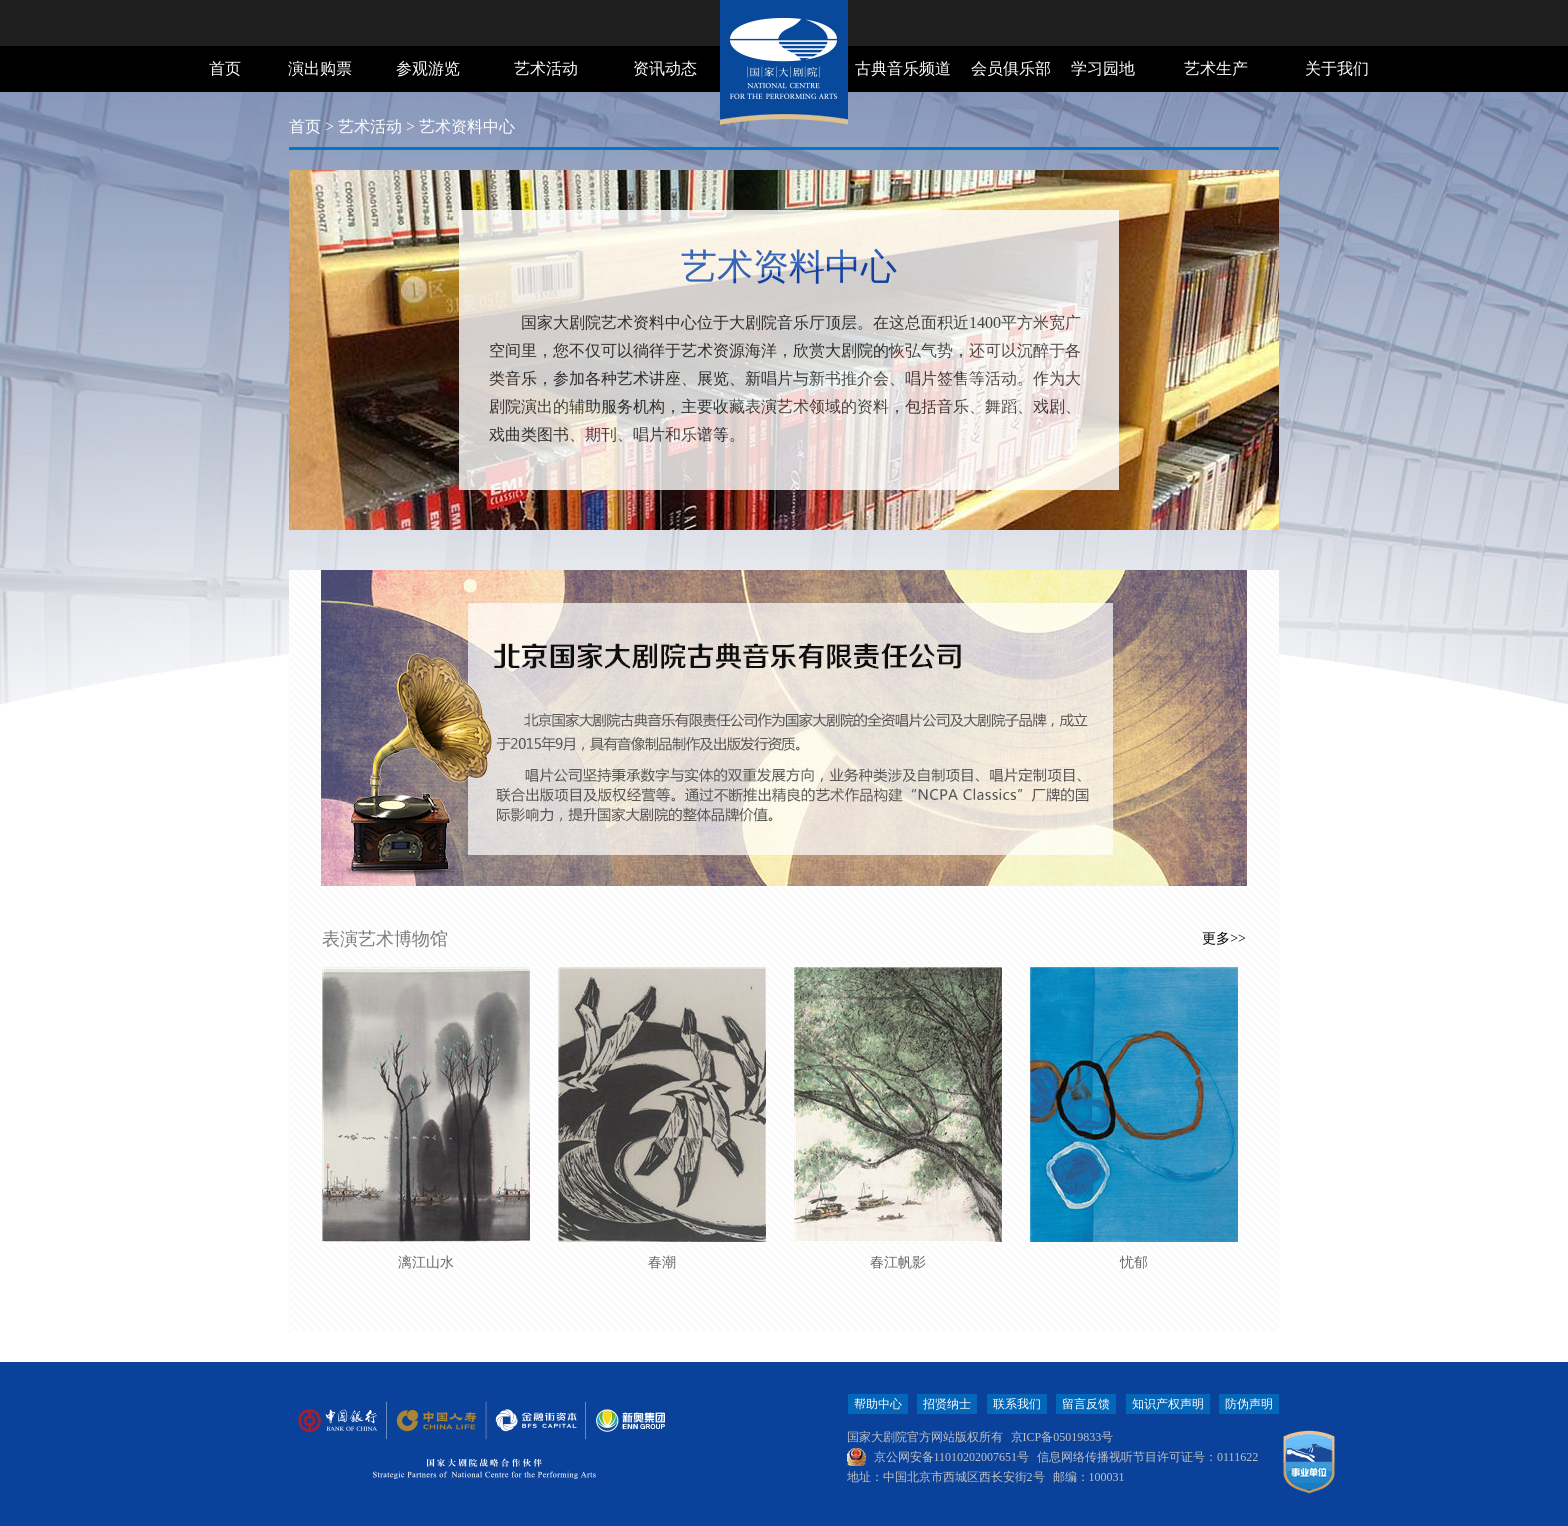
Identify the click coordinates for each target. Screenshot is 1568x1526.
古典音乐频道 (903, 68)
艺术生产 (1216, 68)
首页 (225, 68)
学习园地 (1103, 68)
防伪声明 (1249, 1404)
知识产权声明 (1168, 1404)
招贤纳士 (947, 1404)
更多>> (1224, 938)
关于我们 (1337, 68)
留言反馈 (1086, 1404)
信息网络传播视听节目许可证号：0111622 (1147, 1457)
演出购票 (320, 68)
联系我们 (1017, 1404)
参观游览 (428, 68)
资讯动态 (665, 68)
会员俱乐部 (1011, 68)
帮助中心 (878, 1404)
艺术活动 (546, 68)
